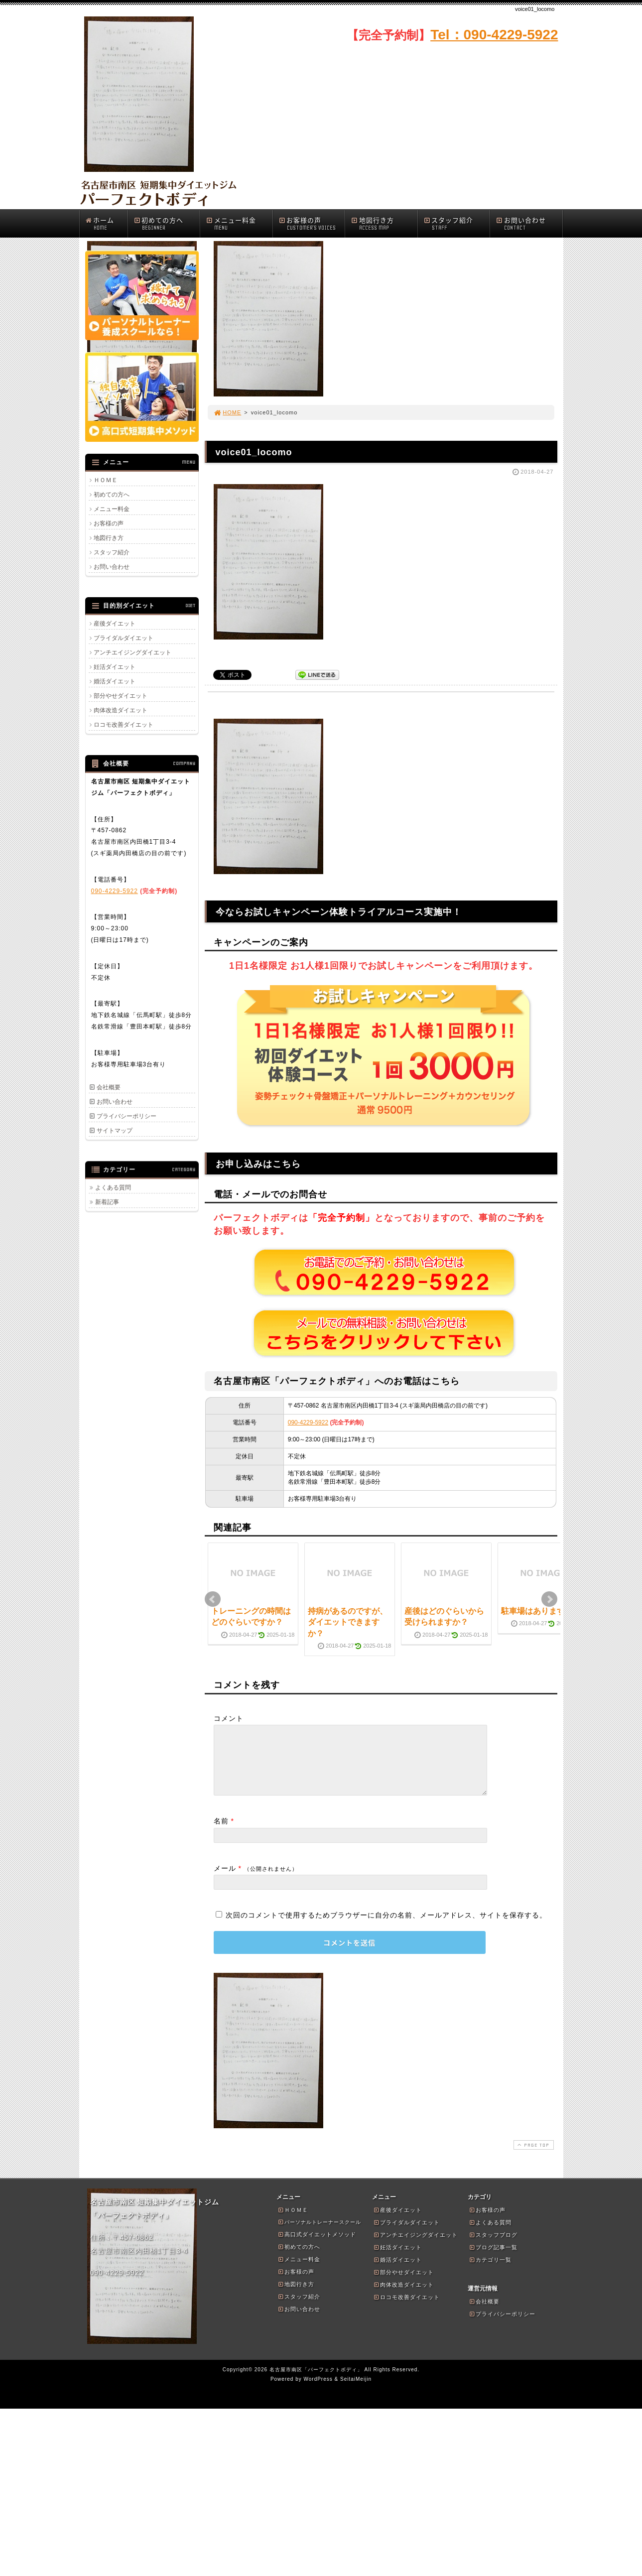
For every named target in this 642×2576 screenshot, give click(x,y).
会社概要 (109, 1087)
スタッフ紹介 (456, 223)
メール (225, 1880)
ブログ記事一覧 (493, 2259)
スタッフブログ (493, 2247)
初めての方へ (166, 223)
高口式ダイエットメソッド (316, 2246)
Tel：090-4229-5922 (494, 34)
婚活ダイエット (114, 681)
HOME (228, 412)
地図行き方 (384, 223)
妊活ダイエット (114, 666)
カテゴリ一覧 (490, 2272)
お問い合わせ (529, 223)
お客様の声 (311, 223)
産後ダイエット (114, 623)
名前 (221, 1833)
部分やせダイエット (120, 695)
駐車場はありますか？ (541, 1611)
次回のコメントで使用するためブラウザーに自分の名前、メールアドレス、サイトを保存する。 (386, 1927)
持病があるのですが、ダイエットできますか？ (347, 1622)
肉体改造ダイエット (120, 710)
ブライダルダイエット (123, 638)
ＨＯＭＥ (106, 480)
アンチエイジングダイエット (132, 652)
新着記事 (107, 1201)
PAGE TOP (532, 2157)
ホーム (106, 223)
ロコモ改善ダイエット (123, 724)
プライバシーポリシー (126, 1116)
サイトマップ (114, 1130)
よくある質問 (113, 1187)
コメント (229, 1718)
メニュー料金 (239, 223)
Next (549, 1599)
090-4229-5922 (308, 1422)
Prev (213, 1599)
